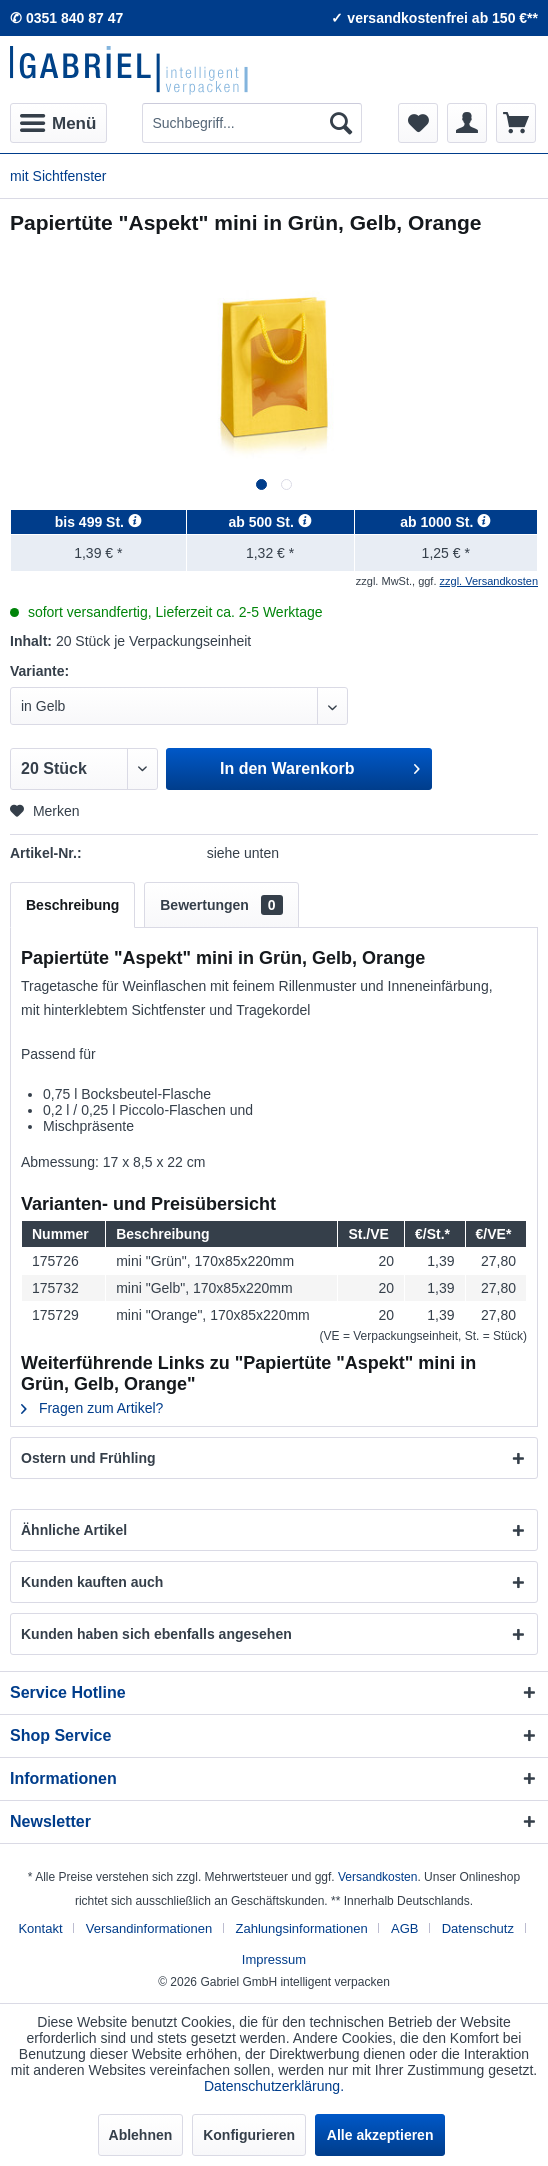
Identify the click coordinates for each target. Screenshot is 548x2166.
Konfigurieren (249, 2135)
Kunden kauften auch (92, 1582)
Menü (58, 120)
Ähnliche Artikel (74, 1530)
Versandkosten (377, 1877)
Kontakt (40, 1928)
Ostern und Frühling (88, 1458)
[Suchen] (341, 123)
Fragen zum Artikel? (92, 1408)
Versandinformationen (149, 1928)
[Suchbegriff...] (251, 123)
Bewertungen (221, 905)
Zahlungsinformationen (301, 1928)
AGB (404, 1928)
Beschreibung (72, 905)
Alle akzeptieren (380, 2135)
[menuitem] (58, 123)
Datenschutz (478, 1928)
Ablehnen (141, 2135)
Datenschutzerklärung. (274, 2086)
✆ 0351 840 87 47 (66, 18)
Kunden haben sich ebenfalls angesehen (156, 1634)
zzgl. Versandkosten (489, 581)
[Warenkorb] (516, 123)
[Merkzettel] (418, 123)
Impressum (274, 1959)
